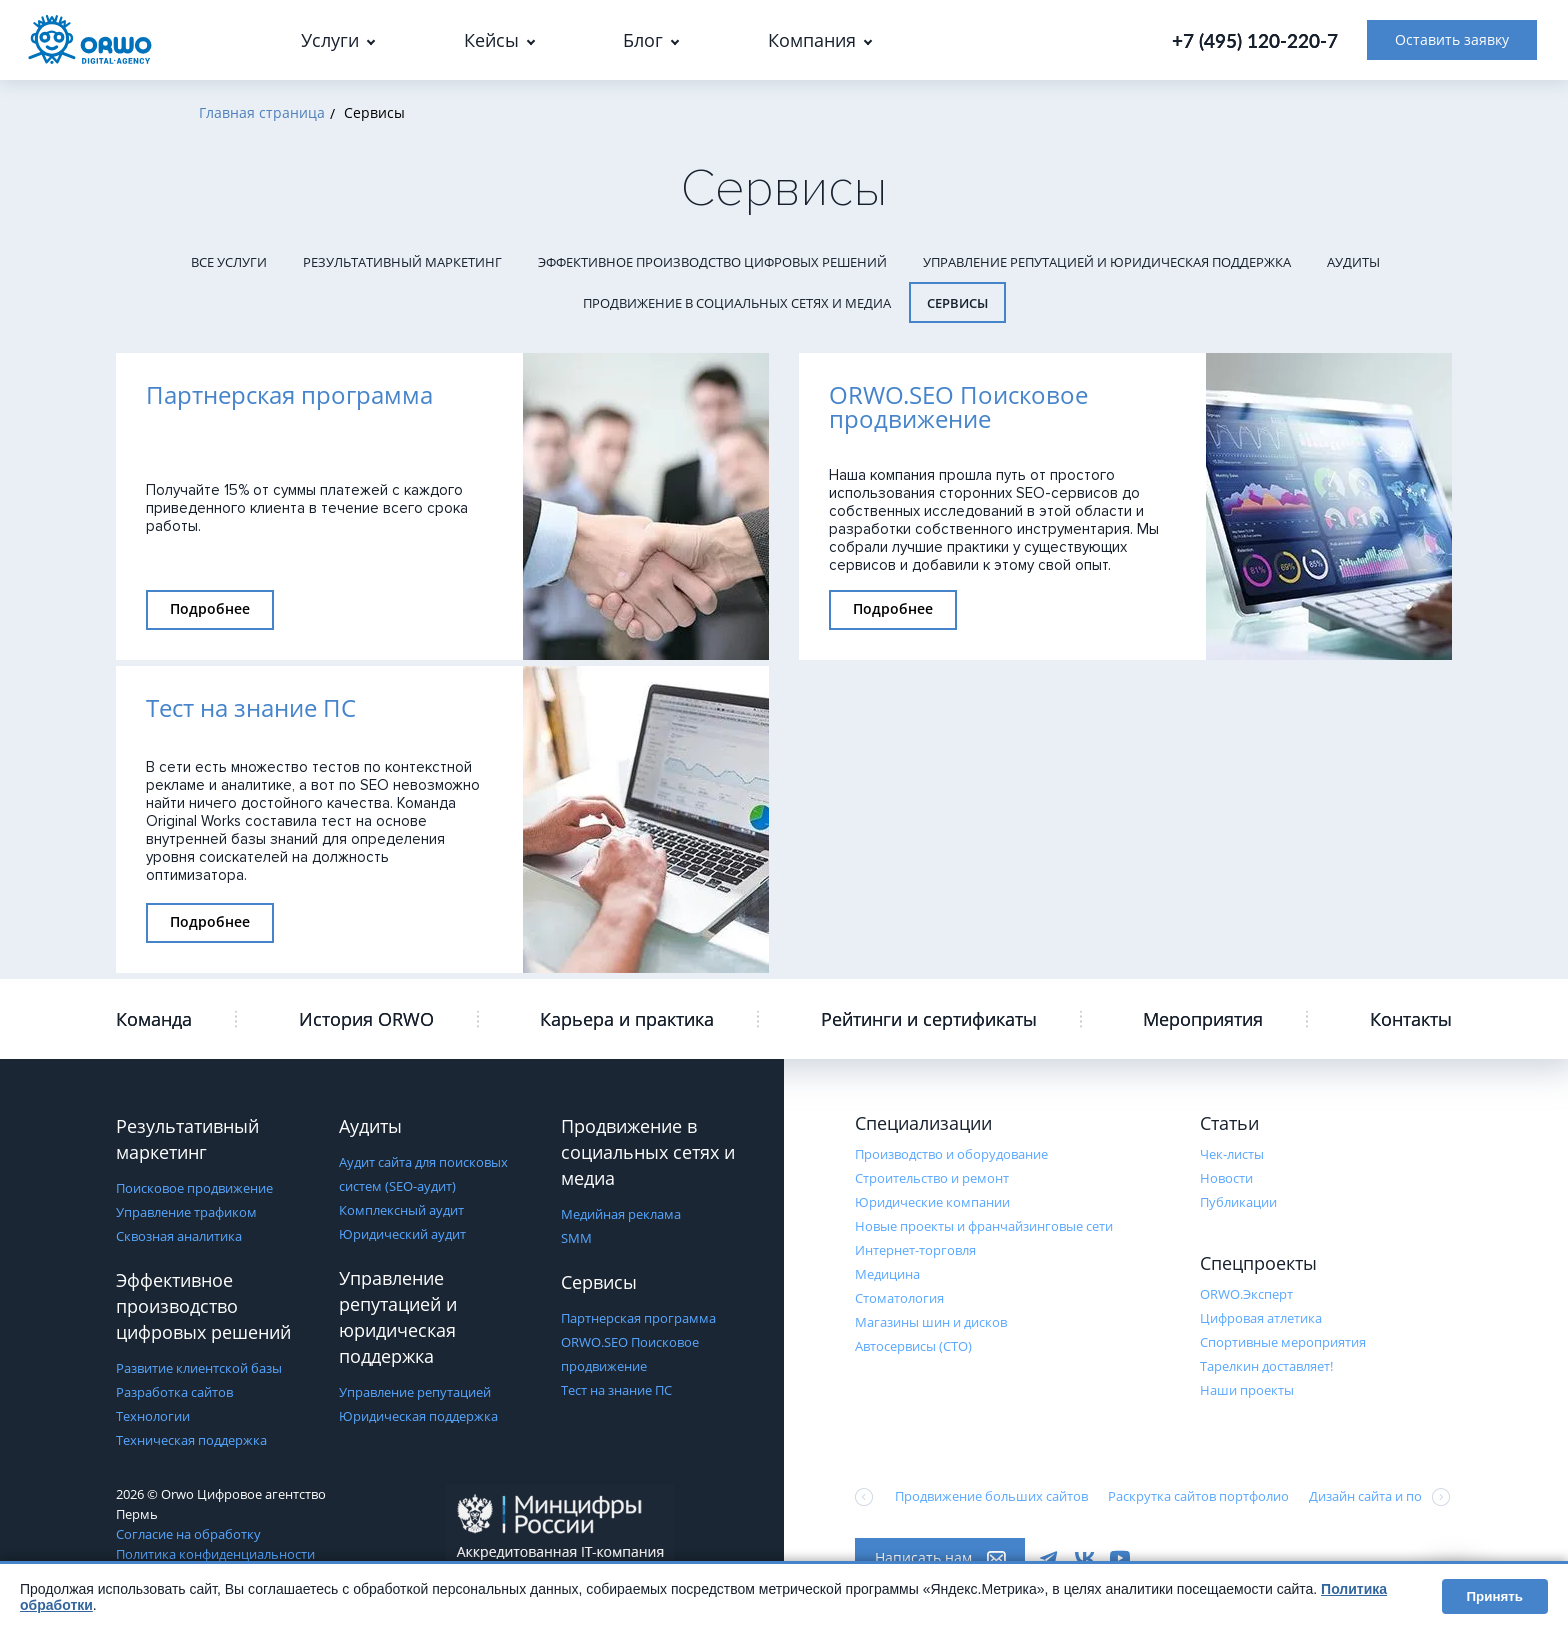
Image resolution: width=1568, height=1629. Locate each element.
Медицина (887, 1274)
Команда (154, 1019)
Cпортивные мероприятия (1283, 1342)
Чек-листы (1232, 1154)
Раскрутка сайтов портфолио (1198, 1496)
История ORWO (366, 1019)
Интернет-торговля (915, 1250)
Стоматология (899, 1298)
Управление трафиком (186, 1212)
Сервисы (957, 303)
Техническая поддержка (191, 1440)
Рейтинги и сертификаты (929, 1019)
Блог (643, 40)
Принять (1495, 1596)
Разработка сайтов (174, 1392)
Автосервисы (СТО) (913, 1346)
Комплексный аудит (401, 1210)
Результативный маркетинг (402, 262)
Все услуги (229, 262)
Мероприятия (1203, 1019)
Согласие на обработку (188, 1534)
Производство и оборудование (951, 1154)
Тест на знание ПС (616, 1390)
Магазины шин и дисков (931, 1322)
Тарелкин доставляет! (1266, 1366)
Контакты (1411, 1019)
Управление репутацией (415, 1392)
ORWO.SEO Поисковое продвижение (630, 1354)
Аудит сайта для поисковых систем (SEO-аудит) (423, 1174)
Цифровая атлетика (1261, 1318)
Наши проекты (1247, 1390)
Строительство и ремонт (932, 1178)
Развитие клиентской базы (199, 1368)
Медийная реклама (621, 1214)
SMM (576, 1238)
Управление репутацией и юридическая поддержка (1107, 262)
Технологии (153, 1416)
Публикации (1238, 1202)
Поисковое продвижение (194, 1188)
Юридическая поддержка (418, 1416)
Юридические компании (932, 1202)
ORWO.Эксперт (1246, 1294)
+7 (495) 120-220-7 (1255, 40)
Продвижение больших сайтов (991, 1496)
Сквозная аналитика (179, 1236)
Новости (1226, 1178)
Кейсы (491, 40)
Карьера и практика (627, 1019)
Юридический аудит (402, 1234)
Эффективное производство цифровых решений (712, 262)
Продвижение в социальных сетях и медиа (737, 303)
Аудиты (1353, 262)
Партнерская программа (638, 1318)
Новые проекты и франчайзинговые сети (984, 1226)
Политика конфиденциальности (215, 1554)
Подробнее (210, 608)
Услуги (330, 40)
